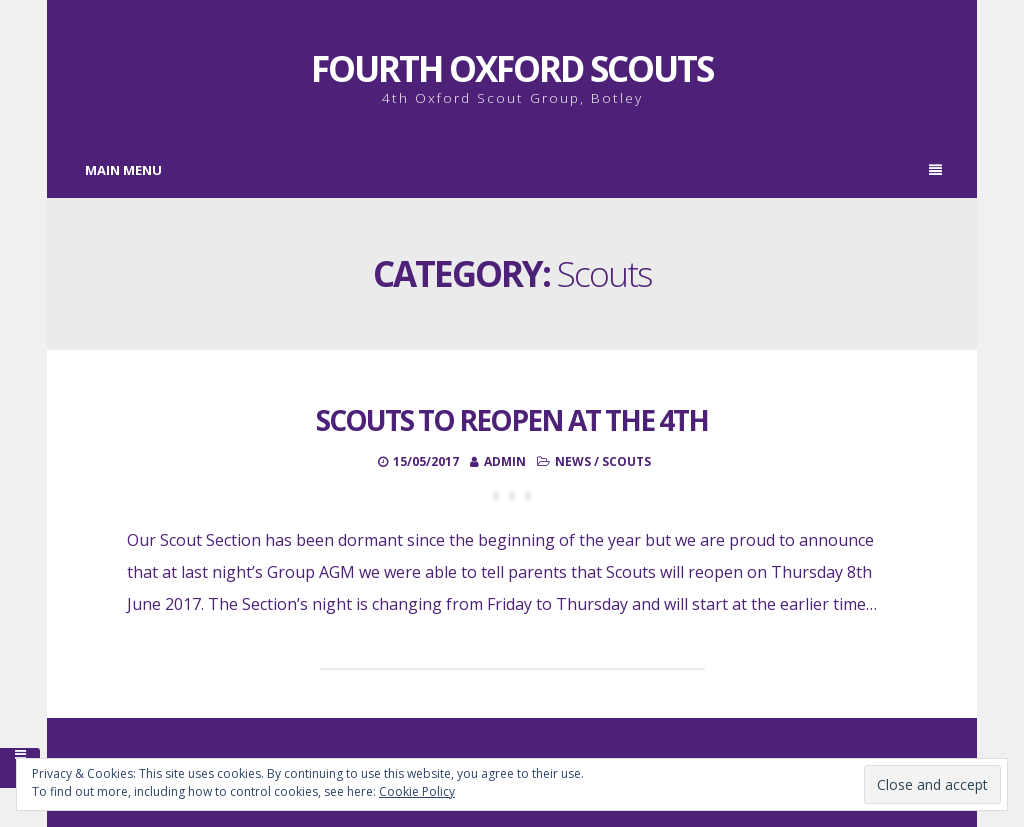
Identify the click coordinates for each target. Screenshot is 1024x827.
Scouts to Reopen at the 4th (512, 420)
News (573, 461)
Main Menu (513, 170)
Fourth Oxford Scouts (512, 68)
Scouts (626, 461)
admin (505, 461)
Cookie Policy (417, 791)
